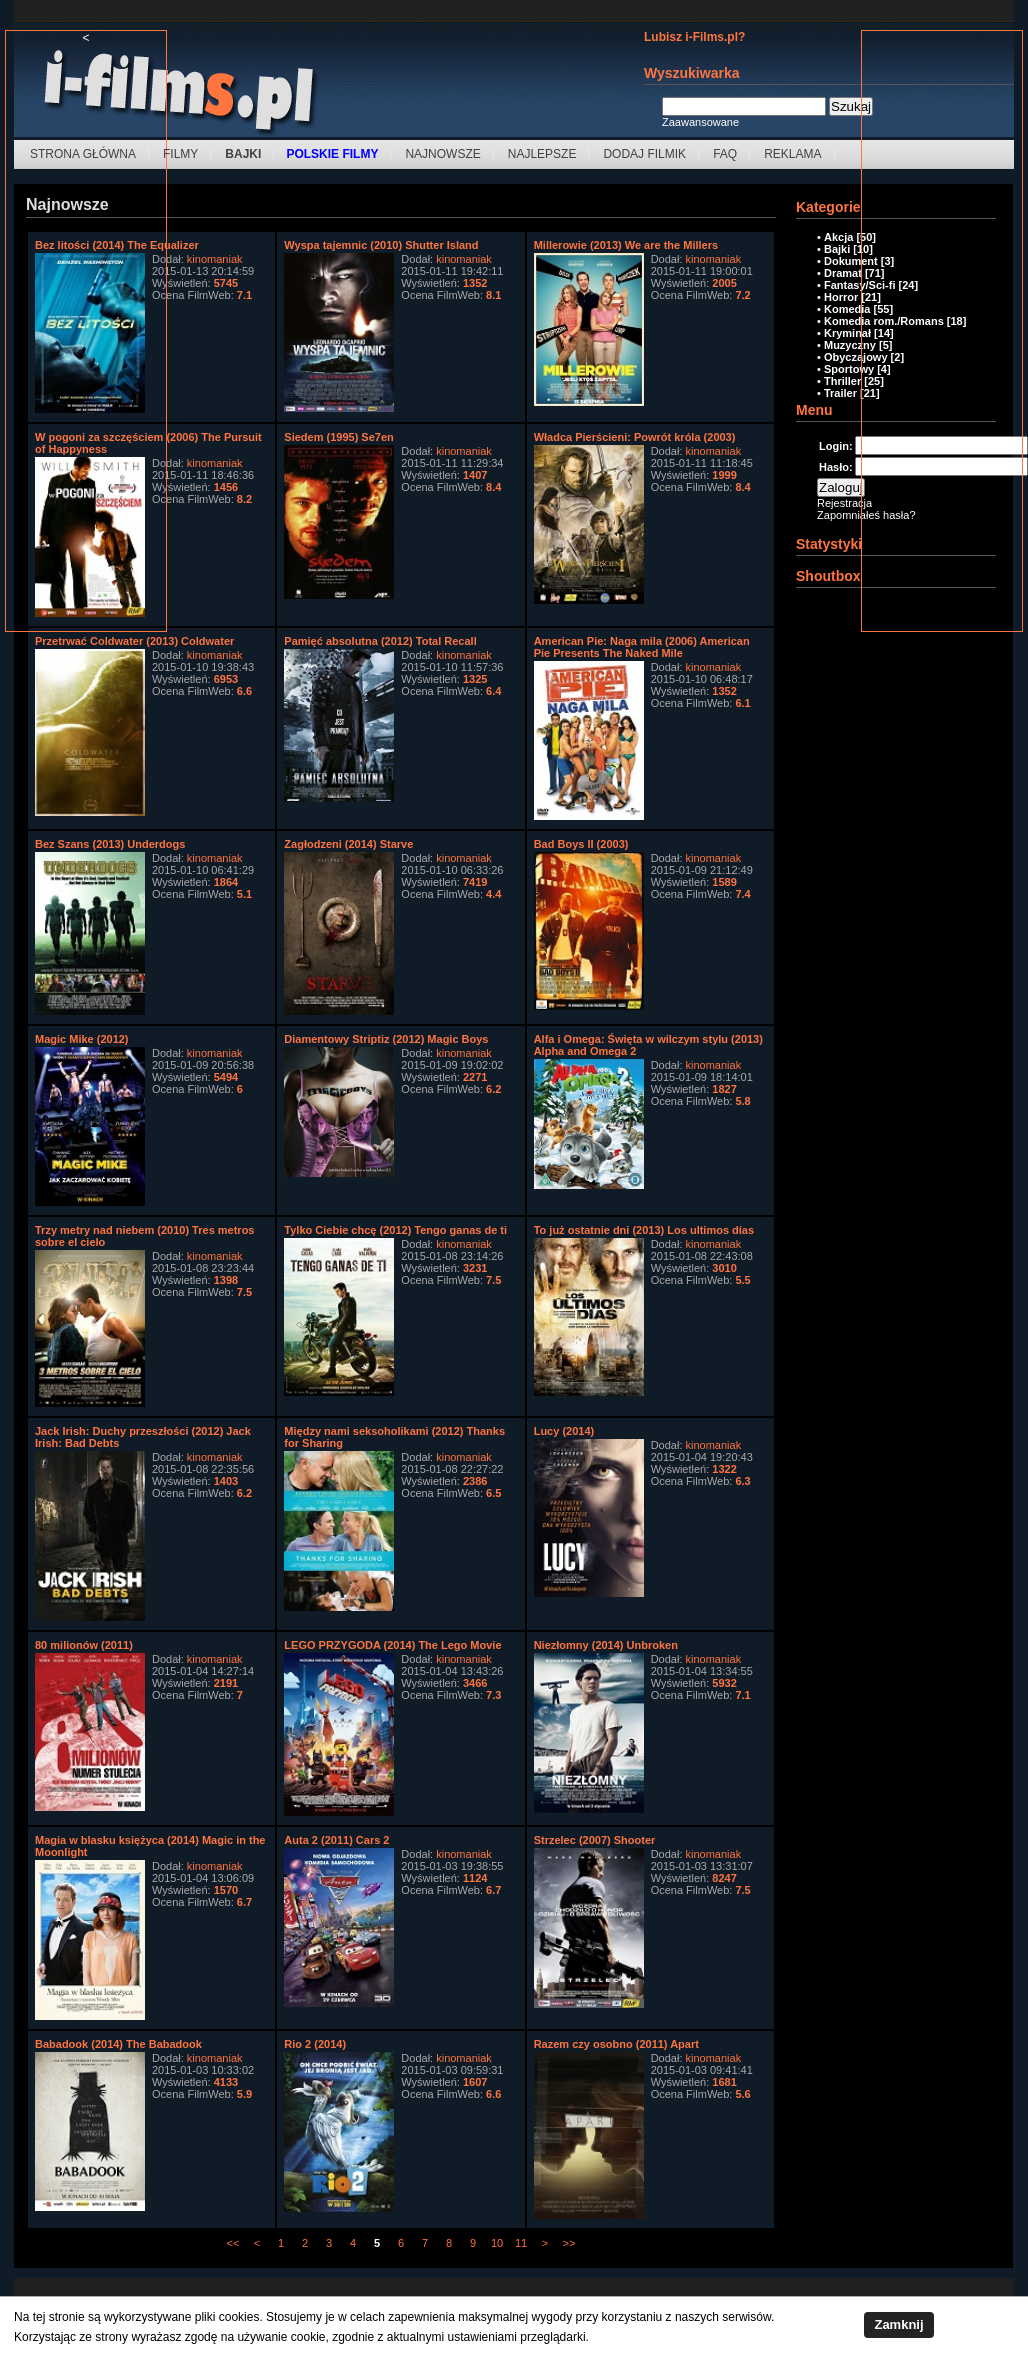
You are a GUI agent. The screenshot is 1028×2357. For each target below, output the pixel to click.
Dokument (851, 261)
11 (521, 2243)
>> (569, 2243)
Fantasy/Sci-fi (860, 285)
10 (497, 2243)
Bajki (837, 249)
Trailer (840, 393)
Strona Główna (83, 154)
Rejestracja (844, 503)
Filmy (180, 154)
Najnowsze (442, 154)
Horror (841, 297)
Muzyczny (850, 345)
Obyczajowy (856, 357)
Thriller (842, 381)
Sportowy (849, 369)
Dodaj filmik (644, 154)
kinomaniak (215, 259)
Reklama (792, 154)
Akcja (838, 237)
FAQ (725, 154)
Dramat (843, 273)
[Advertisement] (86, 345)
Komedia (847, 309)
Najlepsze (542, 154)
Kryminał (847, 333)
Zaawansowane (700, 122)
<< (233, 2243)
